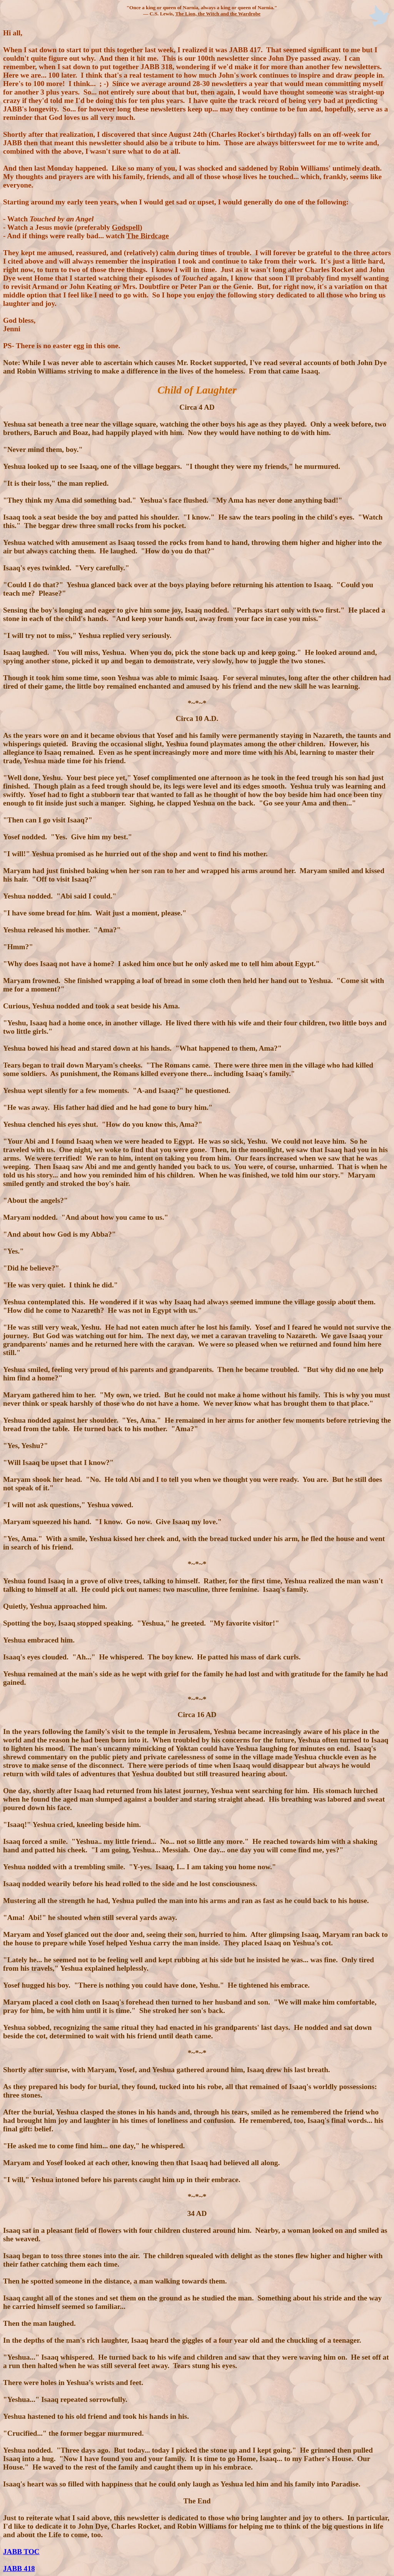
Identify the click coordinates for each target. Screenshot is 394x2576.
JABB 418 (19, 2568)
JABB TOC (21, 2552)
